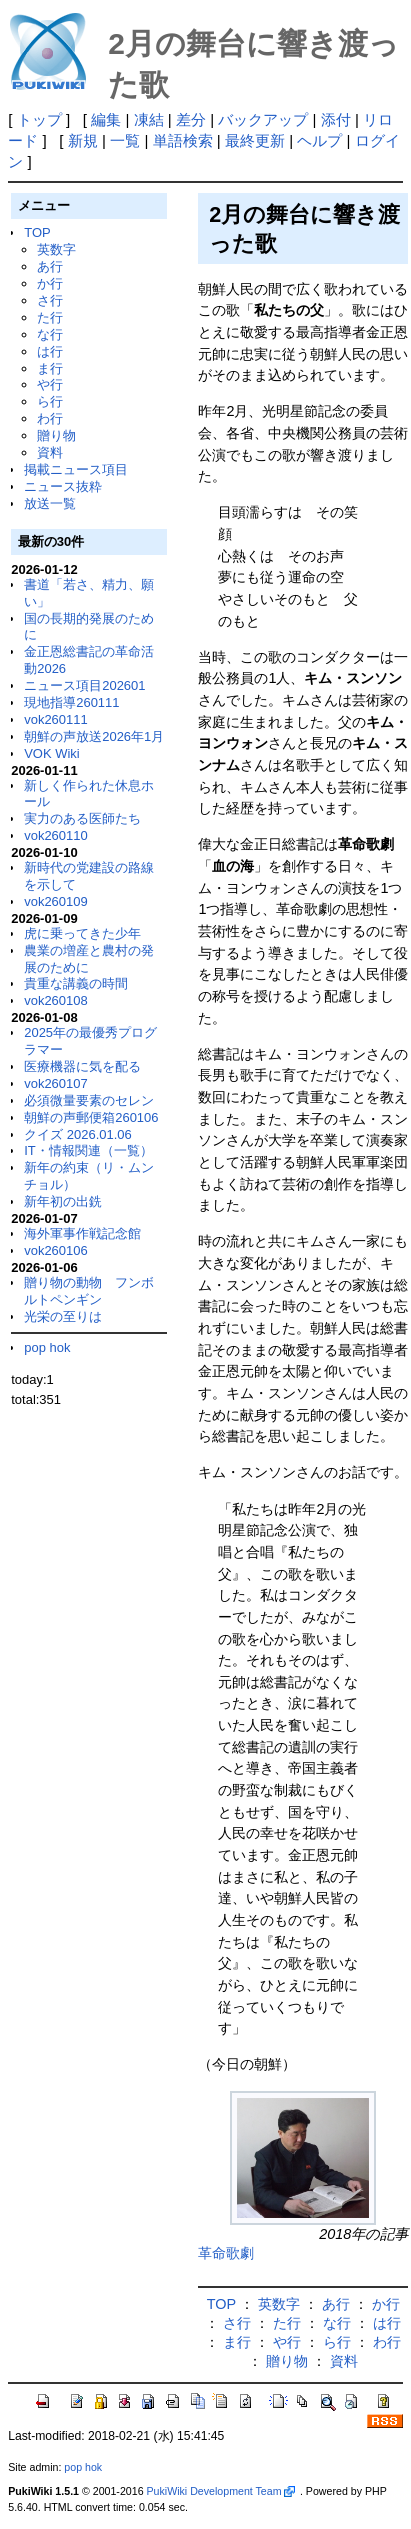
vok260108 (56, 1000)
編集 (106, 119)
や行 (50, 384)
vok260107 (56, 1083)
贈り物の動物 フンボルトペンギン (89, 1291)
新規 (83, 140)
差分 (191, 119)
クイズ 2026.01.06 (78, 1134)
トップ (39, 119)
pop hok (47, 1347)
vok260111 (56, 719)
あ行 (50, 266)
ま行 (50, 368)
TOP (37, 232)
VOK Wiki (52, 753)
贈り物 (56, 435)
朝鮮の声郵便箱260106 (91, 1117)
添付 (336, 119)
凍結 (149, 119)
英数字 (56, 249)
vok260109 (56, 901)
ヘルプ (319, 140)
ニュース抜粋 (63, 486)
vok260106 (56, 1250)
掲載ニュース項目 (76, 469)
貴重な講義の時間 (76, 983)
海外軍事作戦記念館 (82, 1233)
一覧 (125, 140)
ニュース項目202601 (84, 685)
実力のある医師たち (82, 818)
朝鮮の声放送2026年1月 (94, 736)
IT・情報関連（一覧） (88, 1150)
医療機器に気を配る (82, 1066)
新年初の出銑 (63, 1201)
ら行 (50, 401)
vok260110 (56, 835)
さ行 (50, 300)
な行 (50, 334)
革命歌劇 (226, 2253)
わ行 (50, 418)
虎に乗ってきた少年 (82, 933)
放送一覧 (50, 503)
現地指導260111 (71, 702)
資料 (50, 452)
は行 (50, 351)
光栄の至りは (63, 1316)
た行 (50, 317)
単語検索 (183, 140)
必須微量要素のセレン (89, 1100)
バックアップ (263, 119)
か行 (50, 283)
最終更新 (255, 140)
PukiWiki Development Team (221, 2491)
